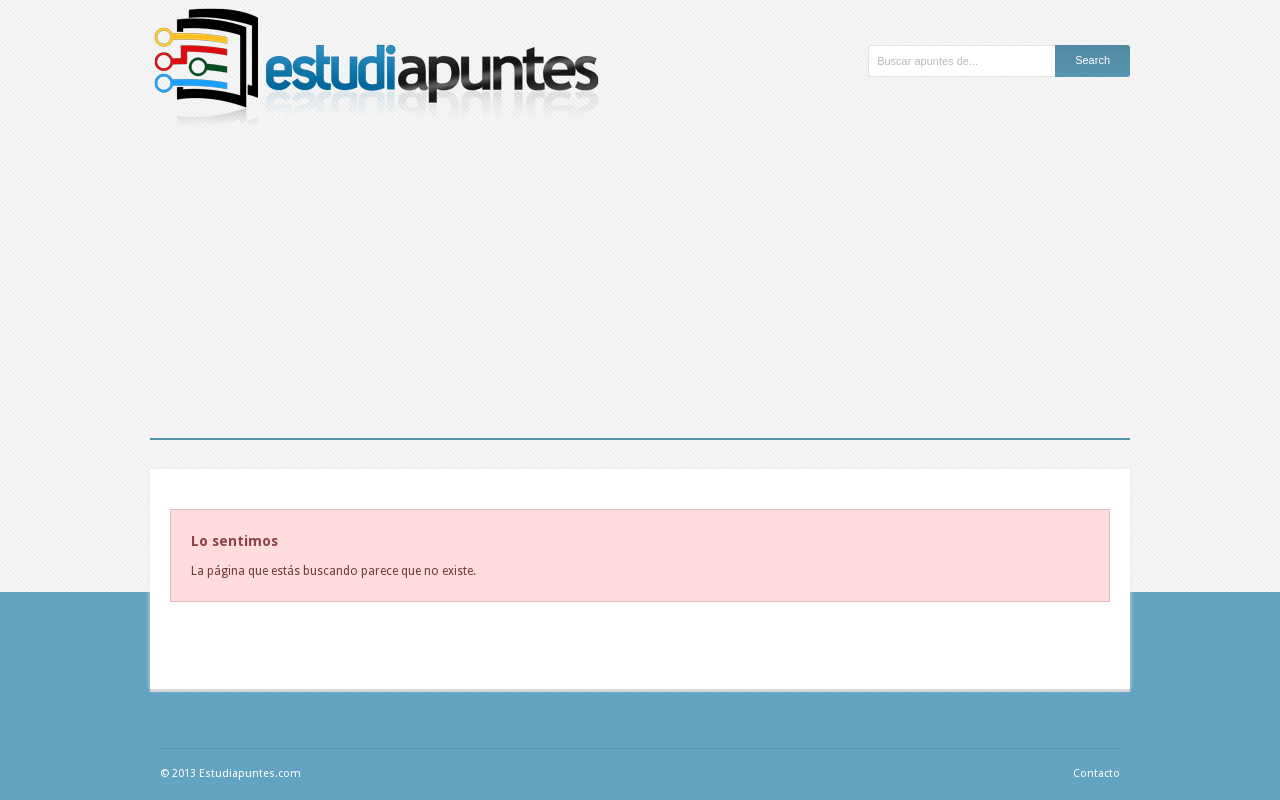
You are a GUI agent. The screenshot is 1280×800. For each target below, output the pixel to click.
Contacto (1096, 773)
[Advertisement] (640, 288)
